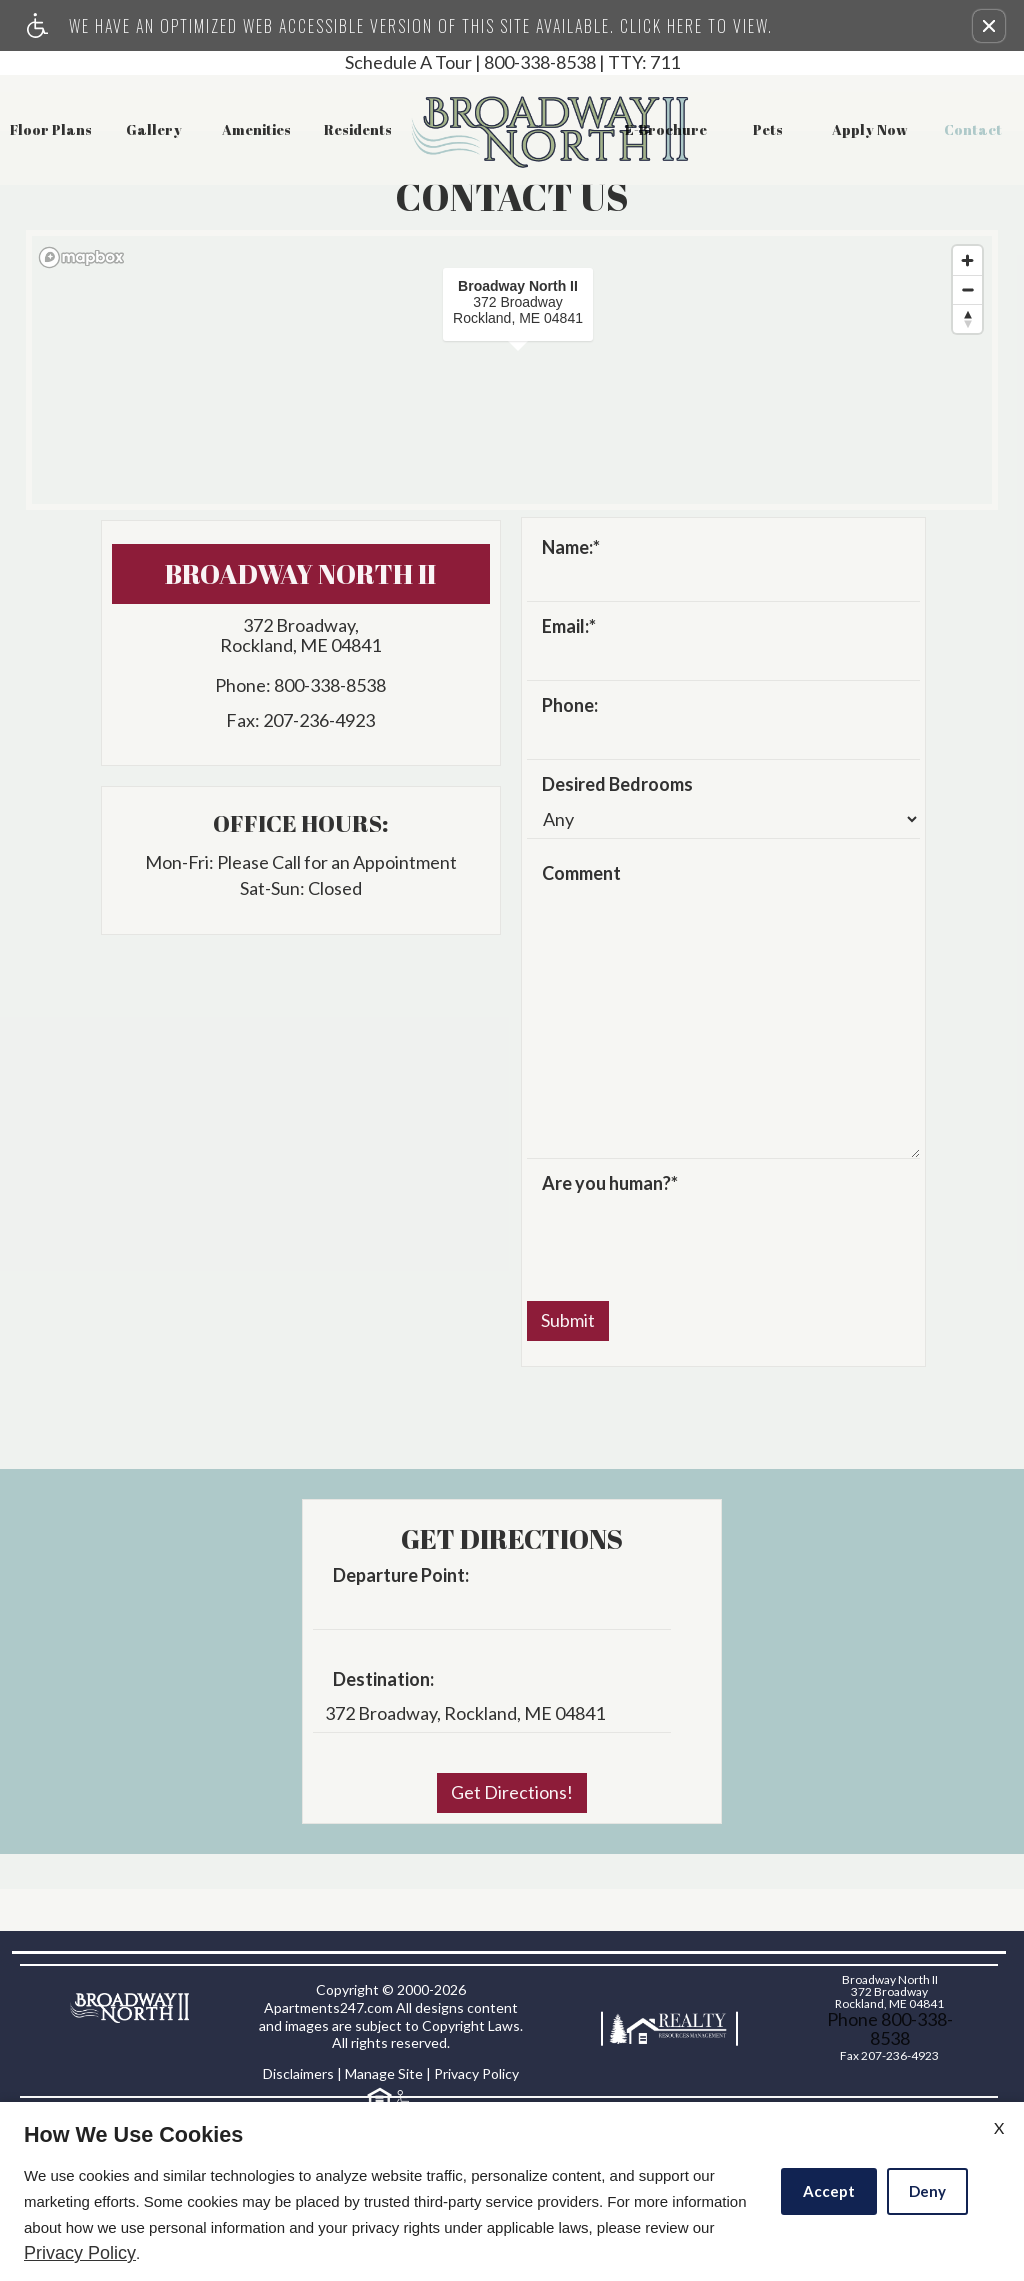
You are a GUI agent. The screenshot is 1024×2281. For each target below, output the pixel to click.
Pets (768, 129)
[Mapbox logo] (82, 257)
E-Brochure (666, 129)
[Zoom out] (967, 289)
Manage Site (384, 2073)
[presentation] (679, 1237)
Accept (829, 2191)
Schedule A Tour (408, 63)
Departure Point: (401, 1576)
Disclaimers (298, 2073)
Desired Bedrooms (617, 785)
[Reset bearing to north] (967, 318)
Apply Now (870, 129)
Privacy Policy (476, 2073)
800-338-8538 (582, 63)
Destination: (383, 1680)
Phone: (570, 706)
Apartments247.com (328, 2007)
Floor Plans (51, 129)
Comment (581, 874)
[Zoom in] (967, 260)
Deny (927, 2191)
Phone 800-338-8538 (890, 2029)
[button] (989, 26)
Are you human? (610, 1184)
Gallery (154, 129)
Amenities (256, 129)
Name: (571, 548)
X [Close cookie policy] (999, 2127)
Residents (358, 129)
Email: (569, 627)
